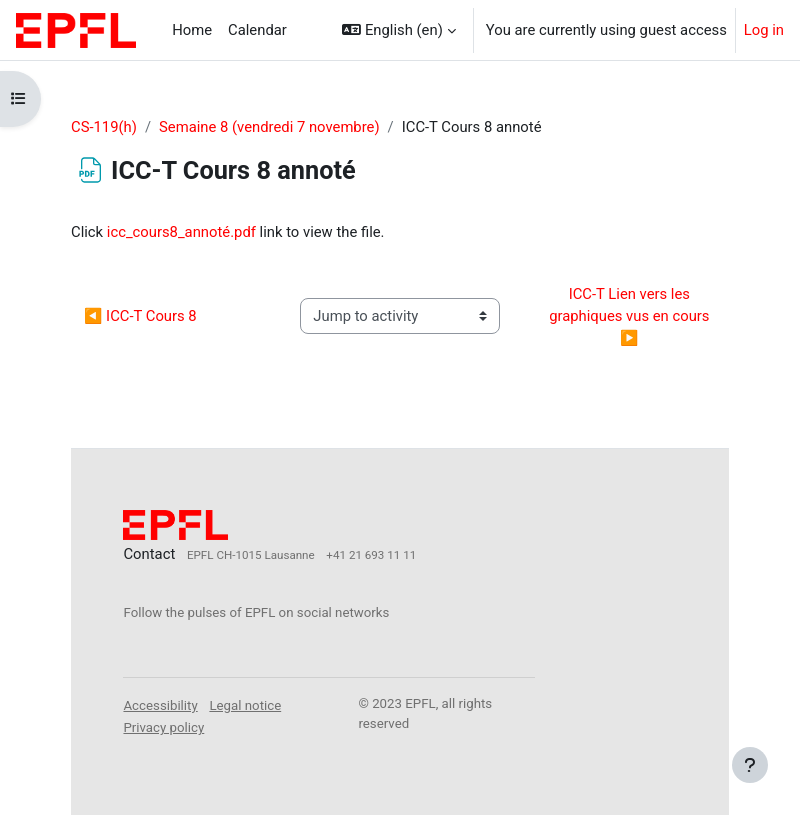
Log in (764, 30)
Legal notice (245, 705)
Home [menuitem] (192, 30)
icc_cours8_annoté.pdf (181, 232)
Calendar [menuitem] (257, 30)
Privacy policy (163, 727)
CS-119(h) (104, 127)
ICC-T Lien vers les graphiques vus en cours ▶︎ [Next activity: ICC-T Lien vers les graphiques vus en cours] (631, 316)
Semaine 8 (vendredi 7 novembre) (269, 127)
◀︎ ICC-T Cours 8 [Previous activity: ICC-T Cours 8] (140, 316)
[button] (398, 30)
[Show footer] (750, 765)
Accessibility (160, 705)
